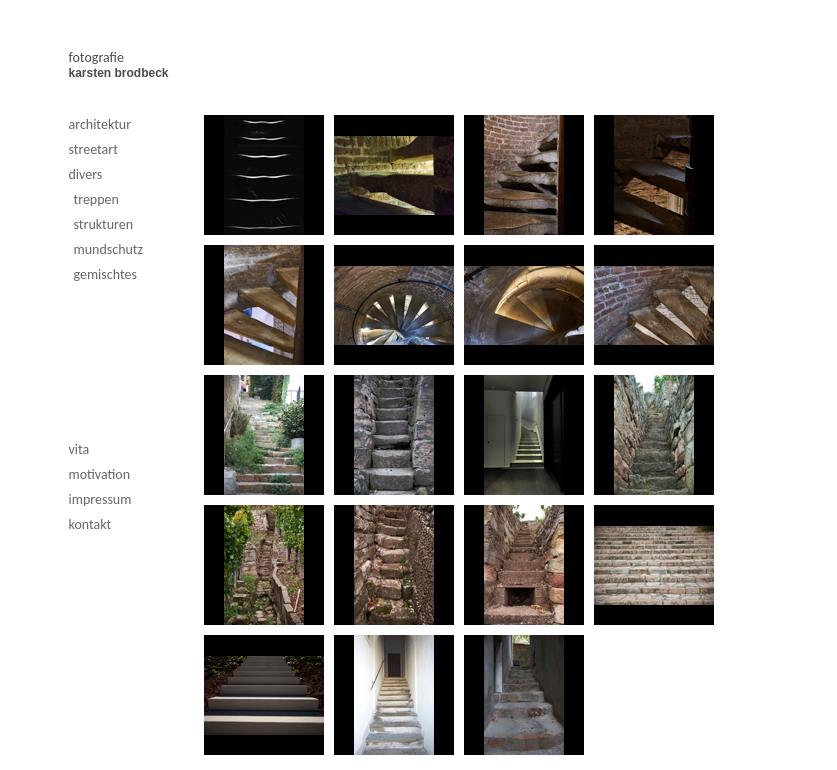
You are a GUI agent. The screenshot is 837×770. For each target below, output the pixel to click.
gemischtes (105, 274)
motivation (100, 474)
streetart (93, 149)
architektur (100, 124)
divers (86, 174)
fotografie (96, 57)
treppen (96, 199)
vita (79, 449)
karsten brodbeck (119, 73)
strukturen (104, 224)
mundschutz (109, 249)
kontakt (90, 524)
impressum (100, 499)
